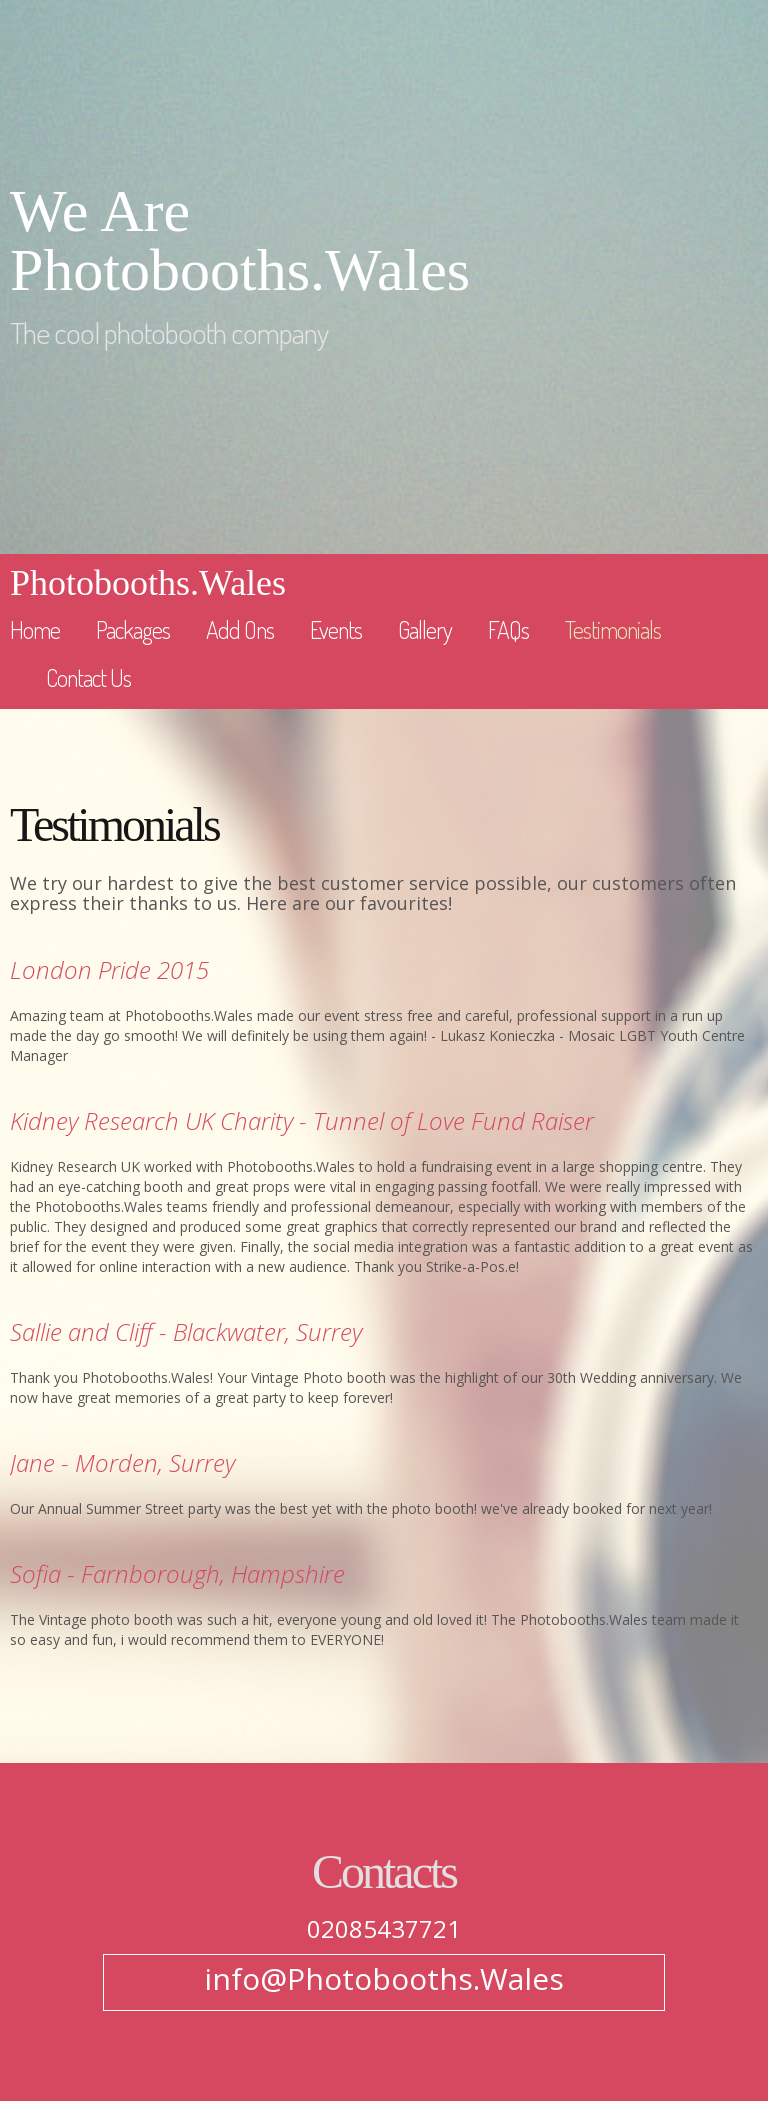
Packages (133, 629)
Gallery (425, 629)
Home (35, 629)
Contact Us (88, 677)
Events (336, 629)
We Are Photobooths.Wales (240, 241)
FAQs (508, 629)
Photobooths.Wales (148, 583)
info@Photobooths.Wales (384, 1978)
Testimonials (613, 629)
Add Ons (240, 629)
